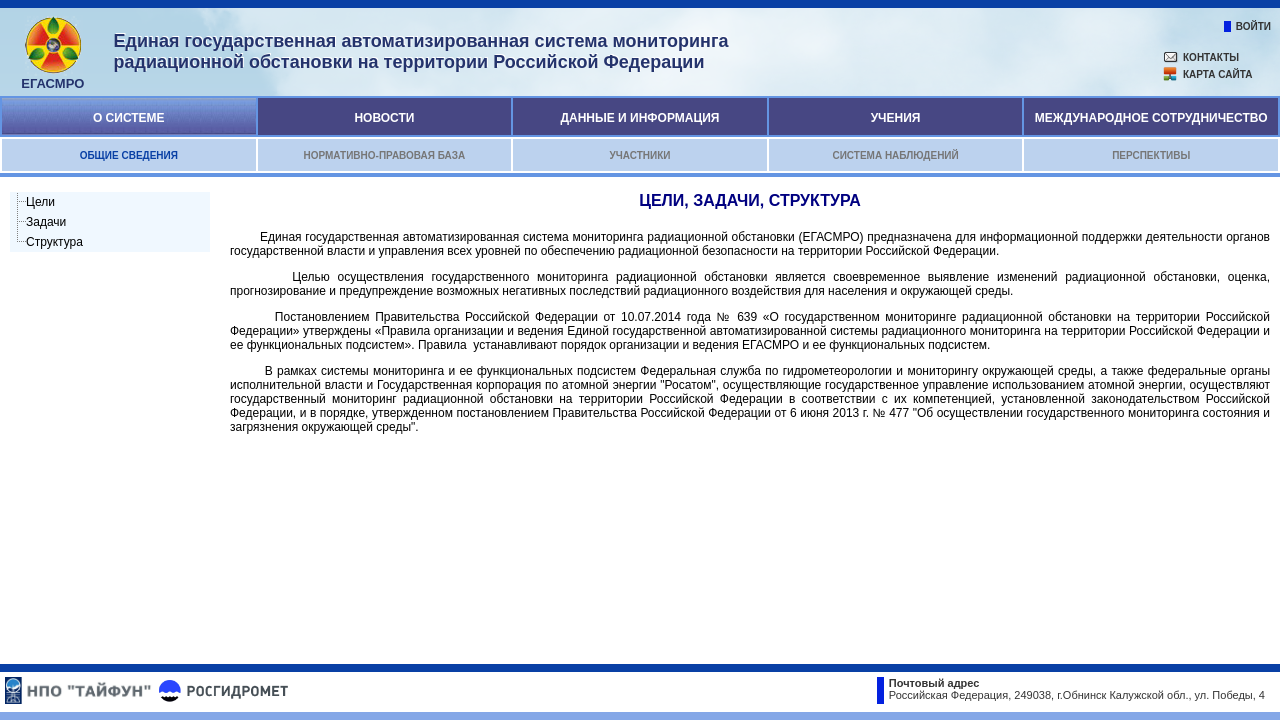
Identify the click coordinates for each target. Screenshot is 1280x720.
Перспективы (1151, 155)
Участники (639, 155)
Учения (896, 118)
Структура (54, 242)
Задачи (46, 222)
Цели (40, 202)
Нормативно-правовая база (384, 155)
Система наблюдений (895, 155)
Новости (384, 118)
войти (1253, 26)
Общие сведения (129, 155)
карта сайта (1217, 74)
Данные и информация (639, 118)
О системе (129, 118)
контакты (1211, 57)
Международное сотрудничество (1151, 118)
